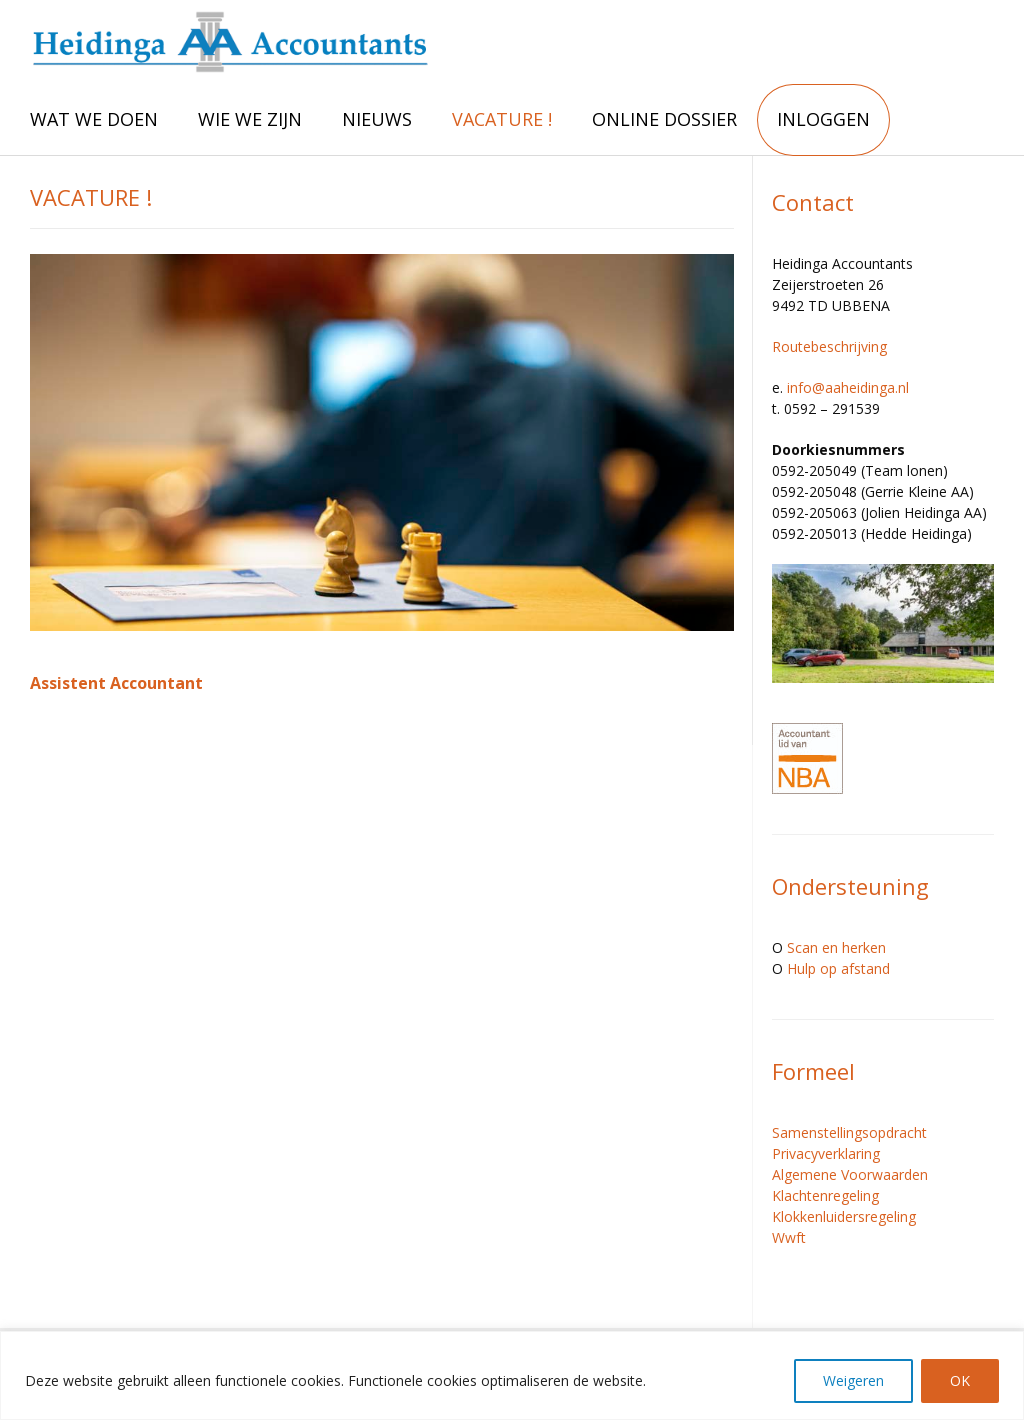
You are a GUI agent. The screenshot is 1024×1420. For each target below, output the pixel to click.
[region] (512, 1375)
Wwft (789, 1237)
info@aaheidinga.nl (848, 387)
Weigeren (853, 1380)
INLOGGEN (823, 119)
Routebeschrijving (829, 346)
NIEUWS (377, 119)
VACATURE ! (502, 119)
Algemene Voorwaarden (850, 1174)
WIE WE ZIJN (250, 119)
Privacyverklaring (826, 1153)
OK (960, 1380)
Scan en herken (836, 947)
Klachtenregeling (825, 1195)
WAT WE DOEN (94, 119)
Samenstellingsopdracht (849, 1132)
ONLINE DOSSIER (664, 119)
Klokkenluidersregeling (844, 1216)
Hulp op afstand (838, 968)
